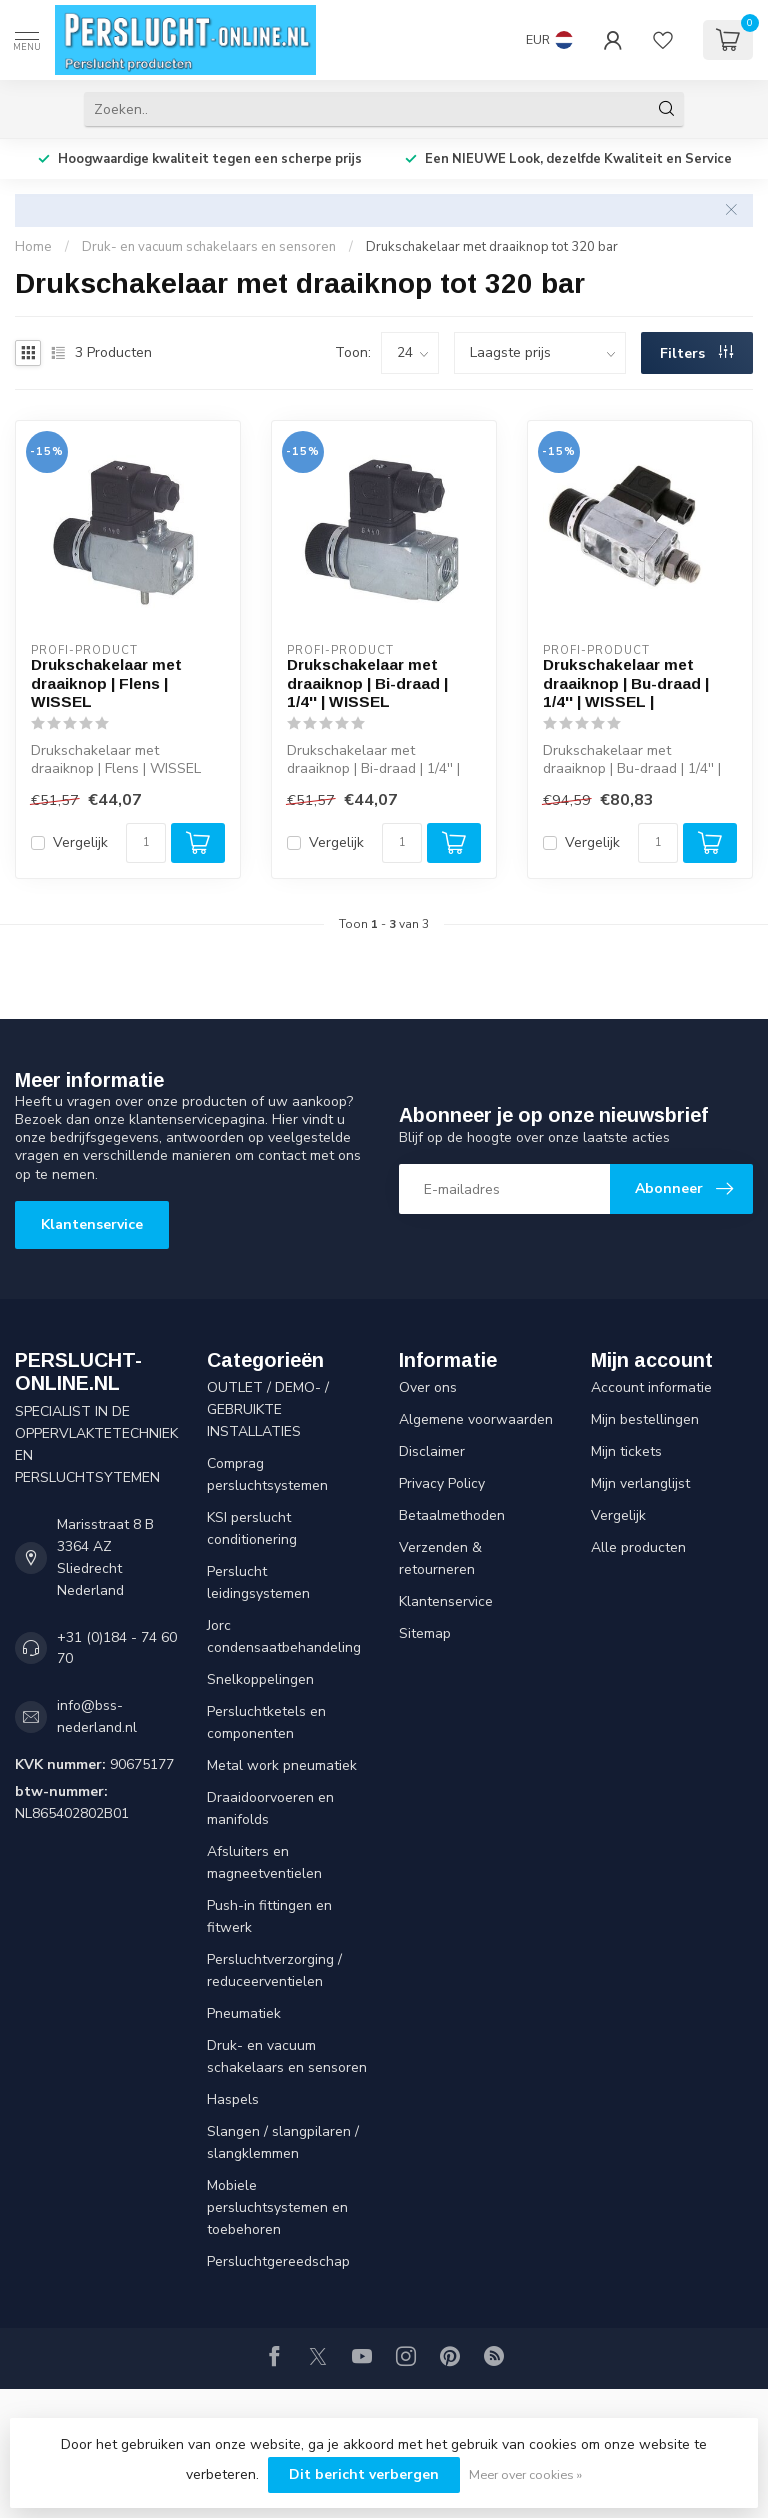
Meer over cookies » (525, 2474)
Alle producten (638, 1547)
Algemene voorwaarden (476, 1419)
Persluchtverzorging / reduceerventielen (274, 1970)
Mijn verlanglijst (640, 1483)
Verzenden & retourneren (440, 1558)
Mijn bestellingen (645, 1419)
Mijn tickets (626, 1451)
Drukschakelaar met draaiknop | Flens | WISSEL (106, 683)
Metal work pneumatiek (282, 1765)
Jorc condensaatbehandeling (284, 1636)
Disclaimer (432, 1451)
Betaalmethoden (452, 1515)
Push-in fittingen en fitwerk (269, 1916)
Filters (696, 353)
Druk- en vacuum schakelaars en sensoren (209, 247)
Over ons (428, 1387)
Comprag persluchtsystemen (267, 1474)
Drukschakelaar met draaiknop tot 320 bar (492, 247)
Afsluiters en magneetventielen (264, 1862)
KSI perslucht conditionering (252, 1528)
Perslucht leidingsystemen (258, 1582)
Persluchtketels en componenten (266, 1722)
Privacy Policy (442, 1483)
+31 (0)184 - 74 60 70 (117, 1648)
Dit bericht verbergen (364, 2474)
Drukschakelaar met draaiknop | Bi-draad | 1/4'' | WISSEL (367, 683)
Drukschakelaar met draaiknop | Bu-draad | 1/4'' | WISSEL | (626, 683)
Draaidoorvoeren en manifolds (270, 1808)
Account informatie (651, 1387)
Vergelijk (80, 842)
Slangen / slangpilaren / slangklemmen (283, 2142)
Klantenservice (92, 1224)
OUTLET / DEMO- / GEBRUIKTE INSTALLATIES (268, 1409)
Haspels (233, 2099)
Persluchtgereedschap (278, 2261)
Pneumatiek (244, 2013)
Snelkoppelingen (260, 1679)
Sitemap (425, 1633)
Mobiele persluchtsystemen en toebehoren (277, 2207)
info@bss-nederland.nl (97, 1716)
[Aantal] (146, 843)
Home (33, 247)
